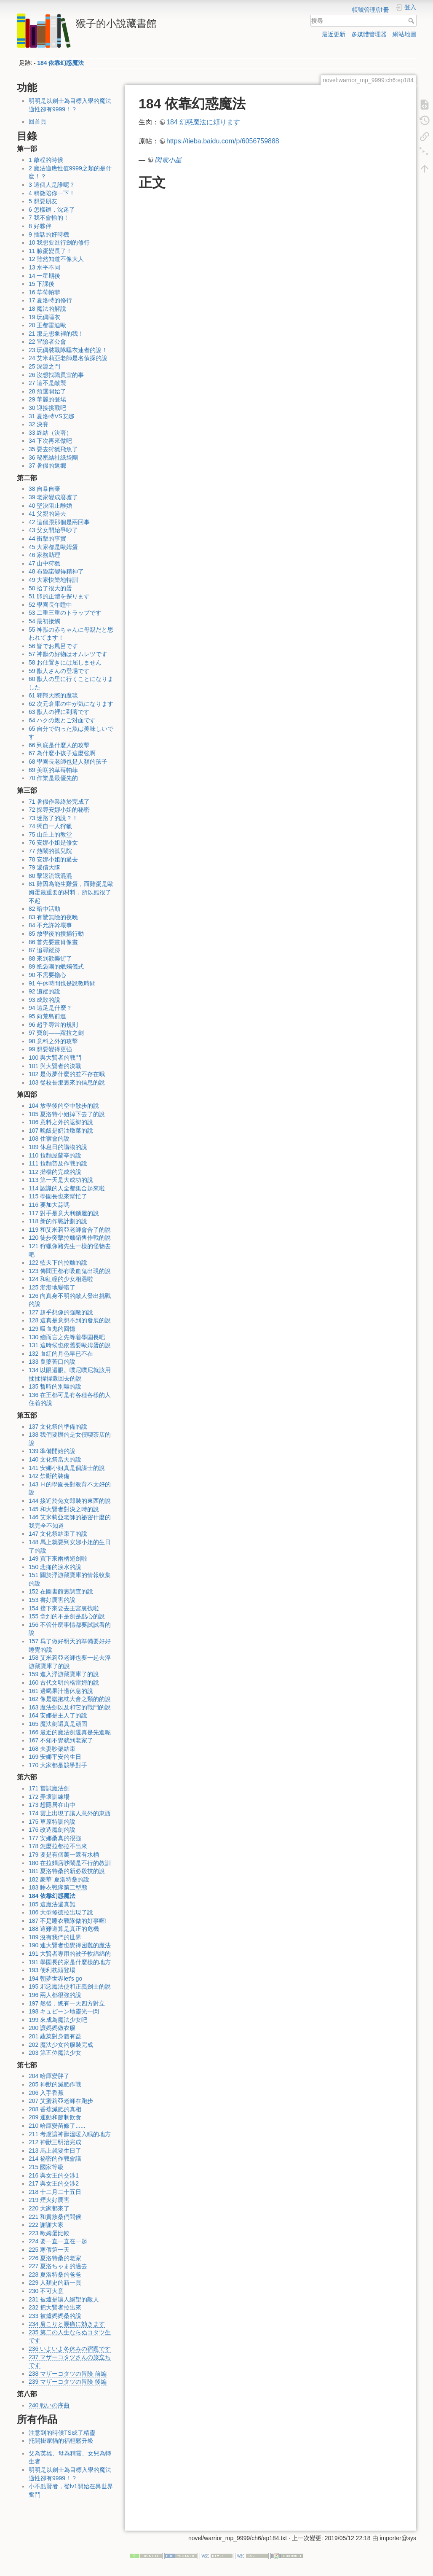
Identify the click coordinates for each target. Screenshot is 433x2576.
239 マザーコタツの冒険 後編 (68, 2381)
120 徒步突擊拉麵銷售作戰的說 (70, 1237)
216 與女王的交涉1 (54, 2175)
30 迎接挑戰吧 (47, 407)
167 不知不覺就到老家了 (61, 1740)
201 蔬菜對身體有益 (55, 2036)
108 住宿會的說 (49, 1138)
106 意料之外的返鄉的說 (61, 1122)
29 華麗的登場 (47, 399)
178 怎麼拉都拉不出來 (58, 1846)
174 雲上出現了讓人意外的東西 (70, 1813)
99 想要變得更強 (50, 1049)
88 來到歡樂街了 (50, 958)
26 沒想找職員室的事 (56, 374)
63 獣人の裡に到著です (59, 711)
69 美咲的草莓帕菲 (53, 770)
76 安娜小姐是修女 (53, 842)
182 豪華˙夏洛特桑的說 (59, 1879)
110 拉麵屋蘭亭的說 (55, 1155)
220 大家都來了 (49, 2208)
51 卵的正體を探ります (59, 596)
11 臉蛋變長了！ (50, 251)
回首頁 (37, 121)
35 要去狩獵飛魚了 (53, 449)
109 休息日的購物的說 (58, 1147)
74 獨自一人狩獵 (50, 826)
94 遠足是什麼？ (50, 1007)
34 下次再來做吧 (50, 440)
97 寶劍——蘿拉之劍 (56, 1032)
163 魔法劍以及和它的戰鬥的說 (70, 1707)
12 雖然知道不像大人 (56, 259)
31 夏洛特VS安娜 (51, 416)
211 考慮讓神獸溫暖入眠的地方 (70, 2134)
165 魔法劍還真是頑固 (58, 1723)
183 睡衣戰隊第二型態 (58, 1887)
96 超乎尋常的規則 (53, 1024)
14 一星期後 (44, 275)
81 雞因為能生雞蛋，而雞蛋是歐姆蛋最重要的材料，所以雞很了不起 (71, 892)
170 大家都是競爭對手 (58, 1765)
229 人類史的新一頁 (55, 2282)
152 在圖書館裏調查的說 (61, 1591)
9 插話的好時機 (49, 234)
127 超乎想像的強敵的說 (61, 1312)
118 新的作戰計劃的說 (58, 1221)
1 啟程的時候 (46, 159)
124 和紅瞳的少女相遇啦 (61, 1279)
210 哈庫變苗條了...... (57, 2125)
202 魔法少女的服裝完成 (61, 2044)
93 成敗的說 (44, 999)
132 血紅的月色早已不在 (61, 1353)
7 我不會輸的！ (49, 217)
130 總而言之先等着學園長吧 (67, 1337)
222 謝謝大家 (46, 2224)
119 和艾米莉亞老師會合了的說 (70, 1229)
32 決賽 (38, 424)
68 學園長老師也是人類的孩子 (68, 761)
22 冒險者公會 (47, 341)
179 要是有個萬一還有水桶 (64, 1854)
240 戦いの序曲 (49, 2405)
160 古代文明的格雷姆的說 (64, 1682)
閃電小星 (168, 160)
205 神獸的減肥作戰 (55, 2084)
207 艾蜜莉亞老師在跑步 (61, 2100)
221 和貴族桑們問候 (55, 2216)
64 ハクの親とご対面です (62, 720)
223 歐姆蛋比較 (49, 2233)
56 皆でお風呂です (53, 646)
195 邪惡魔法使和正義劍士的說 (70, 1986)
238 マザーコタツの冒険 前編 (68, 2373)
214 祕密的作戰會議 (55, 2158)
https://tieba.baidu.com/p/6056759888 (222, 141)
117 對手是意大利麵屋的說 (64, 1213)
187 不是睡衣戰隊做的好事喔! (68, 1920)
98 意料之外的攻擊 (53, 1041)
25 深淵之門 (44, 366)
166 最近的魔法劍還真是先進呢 (70, 1732)
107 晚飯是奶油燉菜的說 (61, 1130)
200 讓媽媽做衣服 (52, 2027)
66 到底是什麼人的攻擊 (59, 745)
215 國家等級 (46, 2167)
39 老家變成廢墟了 (53, 497)
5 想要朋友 (43, 201)
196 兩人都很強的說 (55, 1995)
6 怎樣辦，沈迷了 (52, 209)
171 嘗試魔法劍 (49, 1788)
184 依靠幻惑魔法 (60, 62)
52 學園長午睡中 (50, 604)
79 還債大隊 (44, 867)
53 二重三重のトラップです (65, 612)
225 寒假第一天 (49, 2249)
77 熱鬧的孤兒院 (50, 851)
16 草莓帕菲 (44, 292)
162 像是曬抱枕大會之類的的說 (70, 1699)
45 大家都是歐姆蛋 (53, 547)
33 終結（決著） (50, 432)
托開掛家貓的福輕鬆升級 (61, 2440)
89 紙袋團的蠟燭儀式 (56, 966)
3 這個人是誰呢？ (52, 184)
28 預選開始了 (47, 391)
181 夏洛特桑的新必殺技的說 (67, 1871)
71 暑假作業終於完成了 (59, 801)
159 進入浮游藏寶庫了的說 (64, 1674)
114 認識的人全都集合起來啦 (67, 1188)
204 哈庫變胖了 (49, 2076)
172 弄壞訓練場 (49, 1796)
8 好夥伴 (40, 226)
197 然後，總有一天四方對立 (67, 2003)
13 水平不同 (44, 267)
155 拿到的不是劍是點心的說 (67, 1616)
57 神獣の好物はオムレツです (68, 654)
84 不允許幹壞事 (50, 925)
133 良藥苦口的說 (52, 1361)
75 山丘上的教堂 (50, 834)
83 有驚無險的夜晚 (53, 917)
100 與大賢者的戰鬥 (55, 1057)
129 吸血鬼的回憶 (52, 1328)
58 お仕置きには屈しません (65, 662)
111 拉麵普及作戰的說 (58, 1163)
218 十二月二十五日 (55, 2191)
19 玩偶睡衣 (44, 317)
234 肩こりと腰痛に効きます (67, 2323)
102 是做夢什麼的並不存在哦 (67, 1074)
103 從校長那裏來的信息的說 (67, 1082)
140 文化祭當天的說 (55, 1459)
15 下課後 (41, 283)
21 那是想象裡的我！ (56, 333)
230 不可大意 (46, 2291)
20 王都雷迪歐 (47, 325)
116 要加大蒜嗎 (49, 1204)
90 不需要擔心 (47, 975)
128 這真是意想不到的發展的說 (70, 1320)
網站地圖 (404, 34)
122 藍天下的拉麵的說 (58, 1262)
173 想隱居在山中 (52, 1804)
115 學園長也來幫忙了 (58, 1196)
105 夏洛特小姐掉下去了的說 (67, 1114)
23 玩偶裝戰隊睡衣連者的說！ (68, 350)
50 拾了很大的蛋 (50, 588)
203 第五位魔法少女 (55, 2052)
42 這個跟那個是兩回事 (59, 522)
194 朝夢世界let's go (55, 1978)
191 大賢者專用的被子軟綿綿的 (70, 1953)
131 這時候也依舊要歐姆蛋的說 (70, 1345)
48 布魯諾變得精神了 (56, 571)
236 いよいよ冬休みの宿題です (70, 2348)
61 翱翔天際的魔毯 (53, 695)
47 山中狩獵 (44, 563)
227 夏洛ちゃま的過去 (58, 2266)
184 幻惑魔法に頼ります (203, 122)
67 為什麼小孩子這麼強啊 (62, 753)
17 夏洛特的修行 (50, 300)
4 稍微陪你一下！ (52, 193)
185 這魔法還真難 (52, 1904)
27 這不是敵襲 (47, 383)
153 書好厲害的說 (52, 1599)
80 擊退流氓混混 (50, 875)
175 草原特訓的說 (52, 1821)
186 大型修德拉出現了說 (61, 1912)
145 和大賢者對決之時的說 (64, 1509)
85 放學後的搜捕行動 (56, 933)
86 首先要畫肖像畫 (53, 942)
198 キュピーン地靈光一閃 (64, 2011)
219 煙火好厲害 (49, 2199)
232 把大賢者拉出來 (55, 2307)
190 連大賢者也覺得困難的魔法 (70, 1945)
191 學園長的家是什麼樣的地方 (70, 1962)
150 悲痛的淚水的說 (55, 1567)
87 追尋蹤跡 (44, 950)
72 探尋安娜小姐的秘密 (59, 809)
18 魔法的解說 (47, 308)
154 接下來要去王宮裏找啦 (64, 1608)
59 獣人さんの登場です (59, 671)
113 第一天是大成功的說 (61, 1179)
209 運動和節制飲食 (55, 2117)
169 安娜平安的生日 (55, 1756)
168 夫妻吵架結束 (52, 1748)
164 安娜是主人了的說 (58, 1715)
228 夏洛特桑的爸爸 (55, 2274)
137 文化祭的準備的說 (58, 1426)
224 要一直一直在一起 (58, 2241)
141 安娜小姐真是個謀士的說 (67, 1467)
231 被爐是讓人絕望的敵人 (64, 2299)
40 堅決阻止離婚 (50, 505)
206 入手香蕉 (46, 2092)
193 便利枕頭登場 (52, 1970)
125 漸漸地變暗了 (52, 1287)
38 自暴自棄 (44, 488)
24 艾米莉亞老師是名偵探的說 (68, 358)
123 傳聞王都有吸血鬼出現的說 (70, 1271)
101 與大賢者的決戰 (55, 1066)
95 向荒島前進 (47, 1016)
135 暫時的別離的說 (55, 1386)
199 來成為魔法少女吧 (58, 2019)
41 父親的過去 (47, 513)
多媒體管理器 (369, 34)
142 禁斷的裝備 (49, 1475)
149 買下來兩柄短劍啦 (58, 1558)
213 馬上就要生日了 (55, 2150)
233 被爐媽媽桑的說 (55, 2315)
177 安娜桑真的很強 (55, 1838)
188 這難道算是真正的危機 (64, 1928)
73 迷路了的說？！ (53, 818)
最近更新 (333, 34)
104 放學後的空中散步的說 (64, 1105)
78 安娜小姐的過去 (53, 859)
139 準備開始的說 (52, 1451)
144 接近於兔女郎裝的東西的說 (70, 1500)
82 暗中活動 (44, 908)
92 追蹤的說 (44, 991)
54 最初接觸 (44, 621)
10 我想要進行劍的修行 (59, 242)
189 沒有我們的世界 (55, 1937)
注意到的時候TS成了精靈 (62, 2432)
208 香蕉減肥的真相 (55, 2109)
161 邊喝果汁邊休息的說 (61, 1691)
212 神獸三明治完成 (55, 2142)
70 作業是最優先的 (53, 778)
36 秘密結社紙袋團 (53, 457)
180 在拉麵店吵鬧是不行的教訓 (70, 1863)
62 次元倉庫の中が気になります (71, 703)
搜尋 (412, 21)
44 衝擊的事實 (47, 538)
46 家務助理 (44, 555)
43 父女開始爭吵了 (53, 530)
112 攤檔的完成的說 (55, 1171)
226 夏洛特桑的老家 (55, 2258)
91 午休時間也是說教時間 (62, 983)
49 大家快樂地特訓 (53, 579)
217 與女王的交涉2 (54, 2183)
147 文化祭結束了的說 (58, 1533)
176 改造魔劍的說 (52, 1829)
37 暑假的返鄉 (47, 465)
